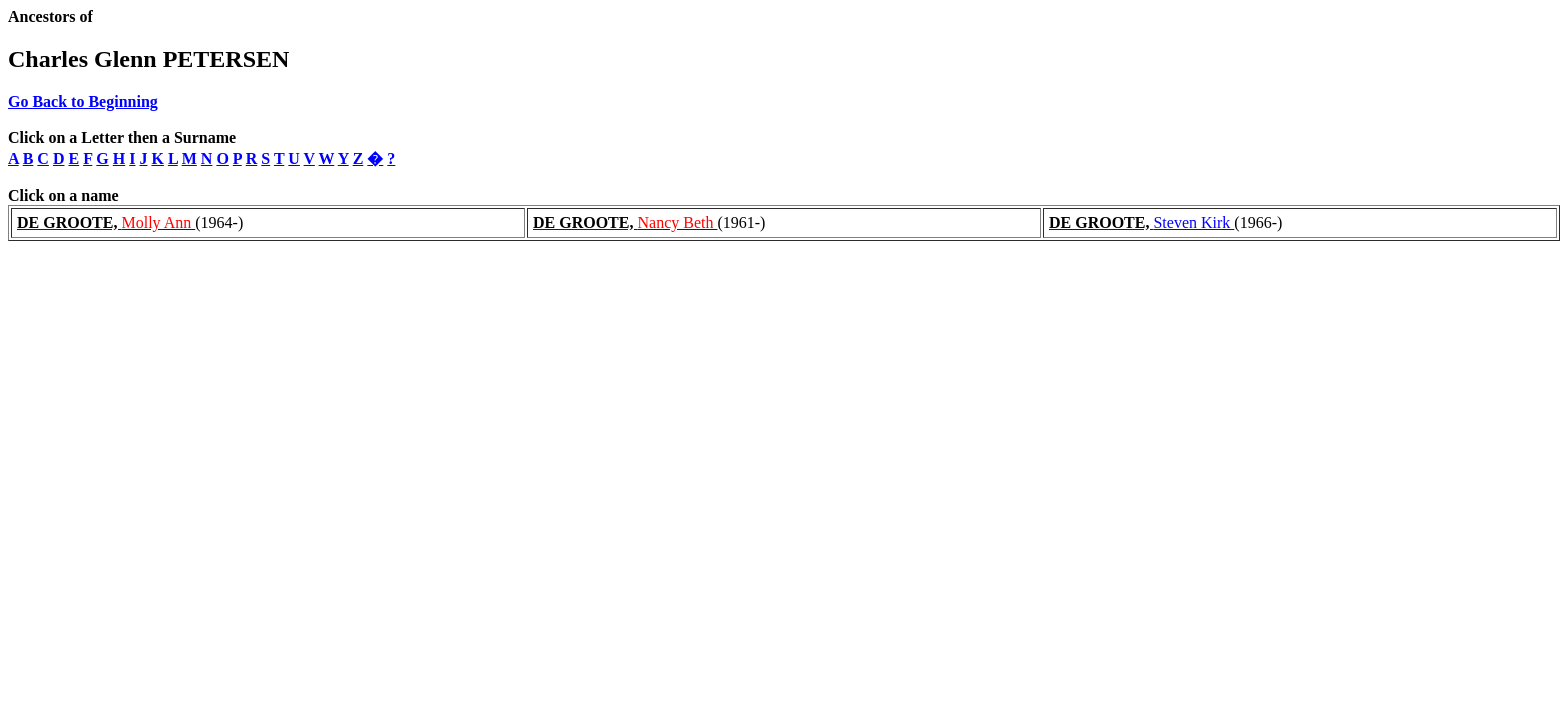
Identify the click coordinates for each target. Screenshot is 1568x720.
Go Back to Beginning (83, 101)
